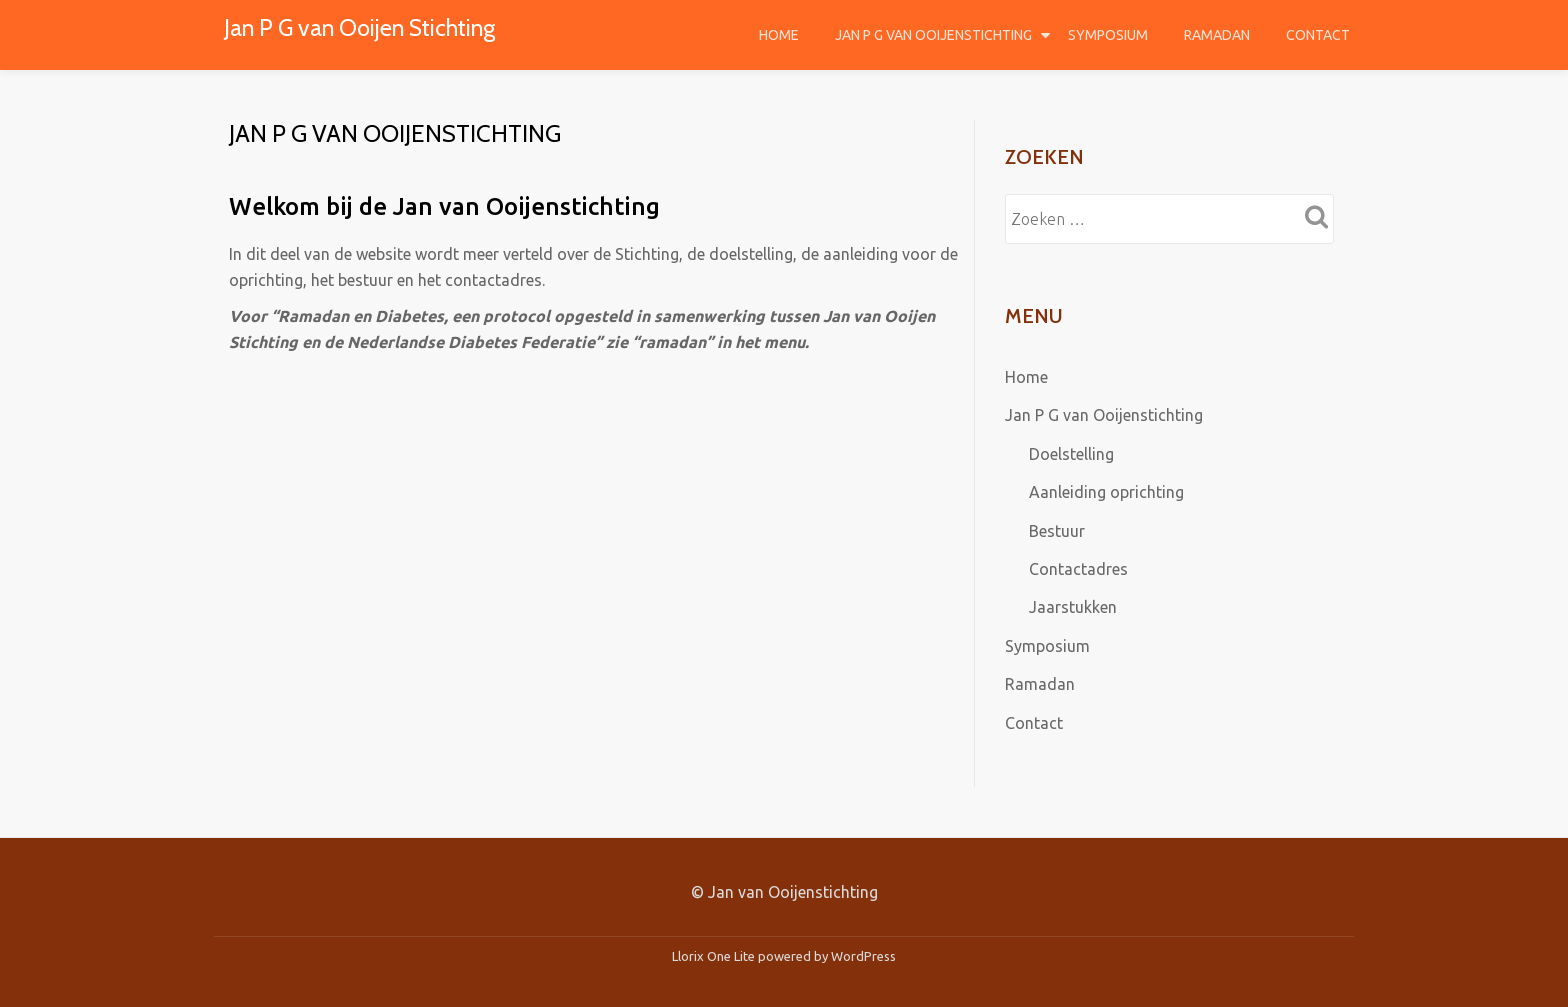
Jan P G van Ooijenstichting (933, 35)
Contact (1318, 35)
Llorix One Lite (715, 952)
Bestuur (1057, 529)
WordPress (863, 952)
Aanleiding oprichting (1106, 491)
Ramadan (1217, 35)
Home (779, 35)
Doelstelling (1071, 453)
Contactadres (1078, 567)
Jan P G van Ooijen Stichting (363, 27)
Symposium (1108, 35)
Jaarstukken (1073, 605)
